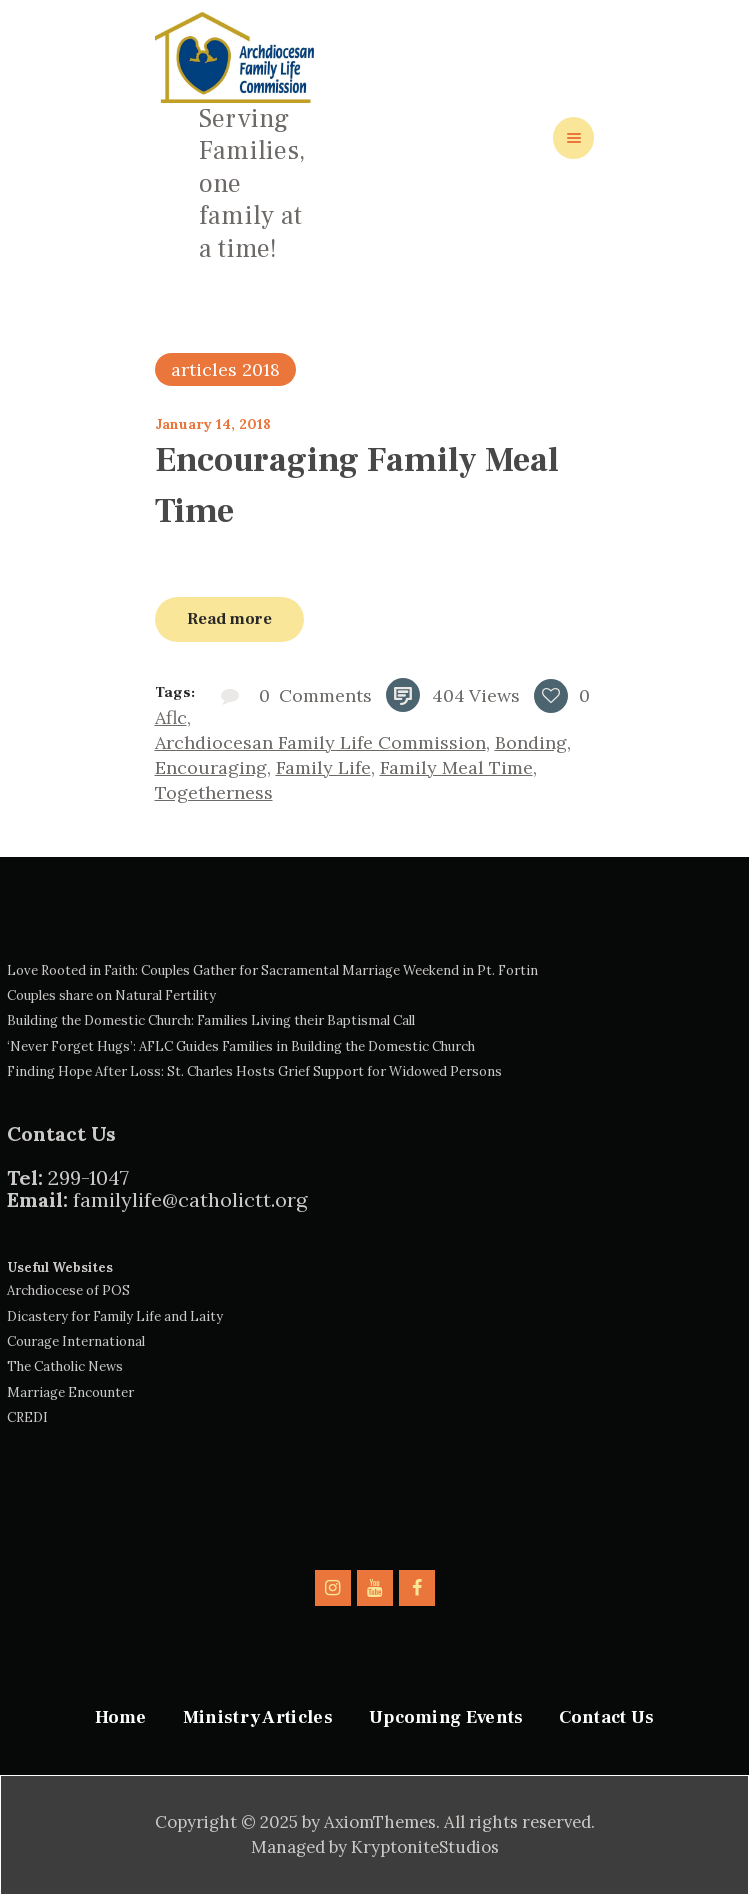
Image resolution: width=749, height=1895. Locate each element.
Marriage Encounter (70, 1392)
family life (323, 767)
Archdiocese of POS (68, 1290)
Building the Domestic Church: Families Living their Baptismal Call (211, 1020)
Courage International (76, 1341)
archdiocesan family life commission (320, 742)
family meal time (456, 767)
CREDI (27, 1417)
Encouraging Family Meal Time (357, 485)
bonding (531, 742)
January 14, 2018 (213, 424)
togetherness (214, 792)
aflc (171, 717)
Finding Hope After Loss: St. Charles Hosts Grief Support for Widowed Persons (254, 1071)
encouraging (211, 767)
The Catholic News (65, 1366)
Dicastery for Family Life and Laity (115, 1316)
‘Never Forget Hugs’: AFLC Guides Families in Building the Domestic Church (241, 1046)
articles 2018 (225, 369)
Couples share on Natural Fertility (111, 995)
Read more (229, 618)
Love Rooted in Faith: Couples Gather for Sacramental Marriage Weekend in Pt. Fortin (272, 970)
